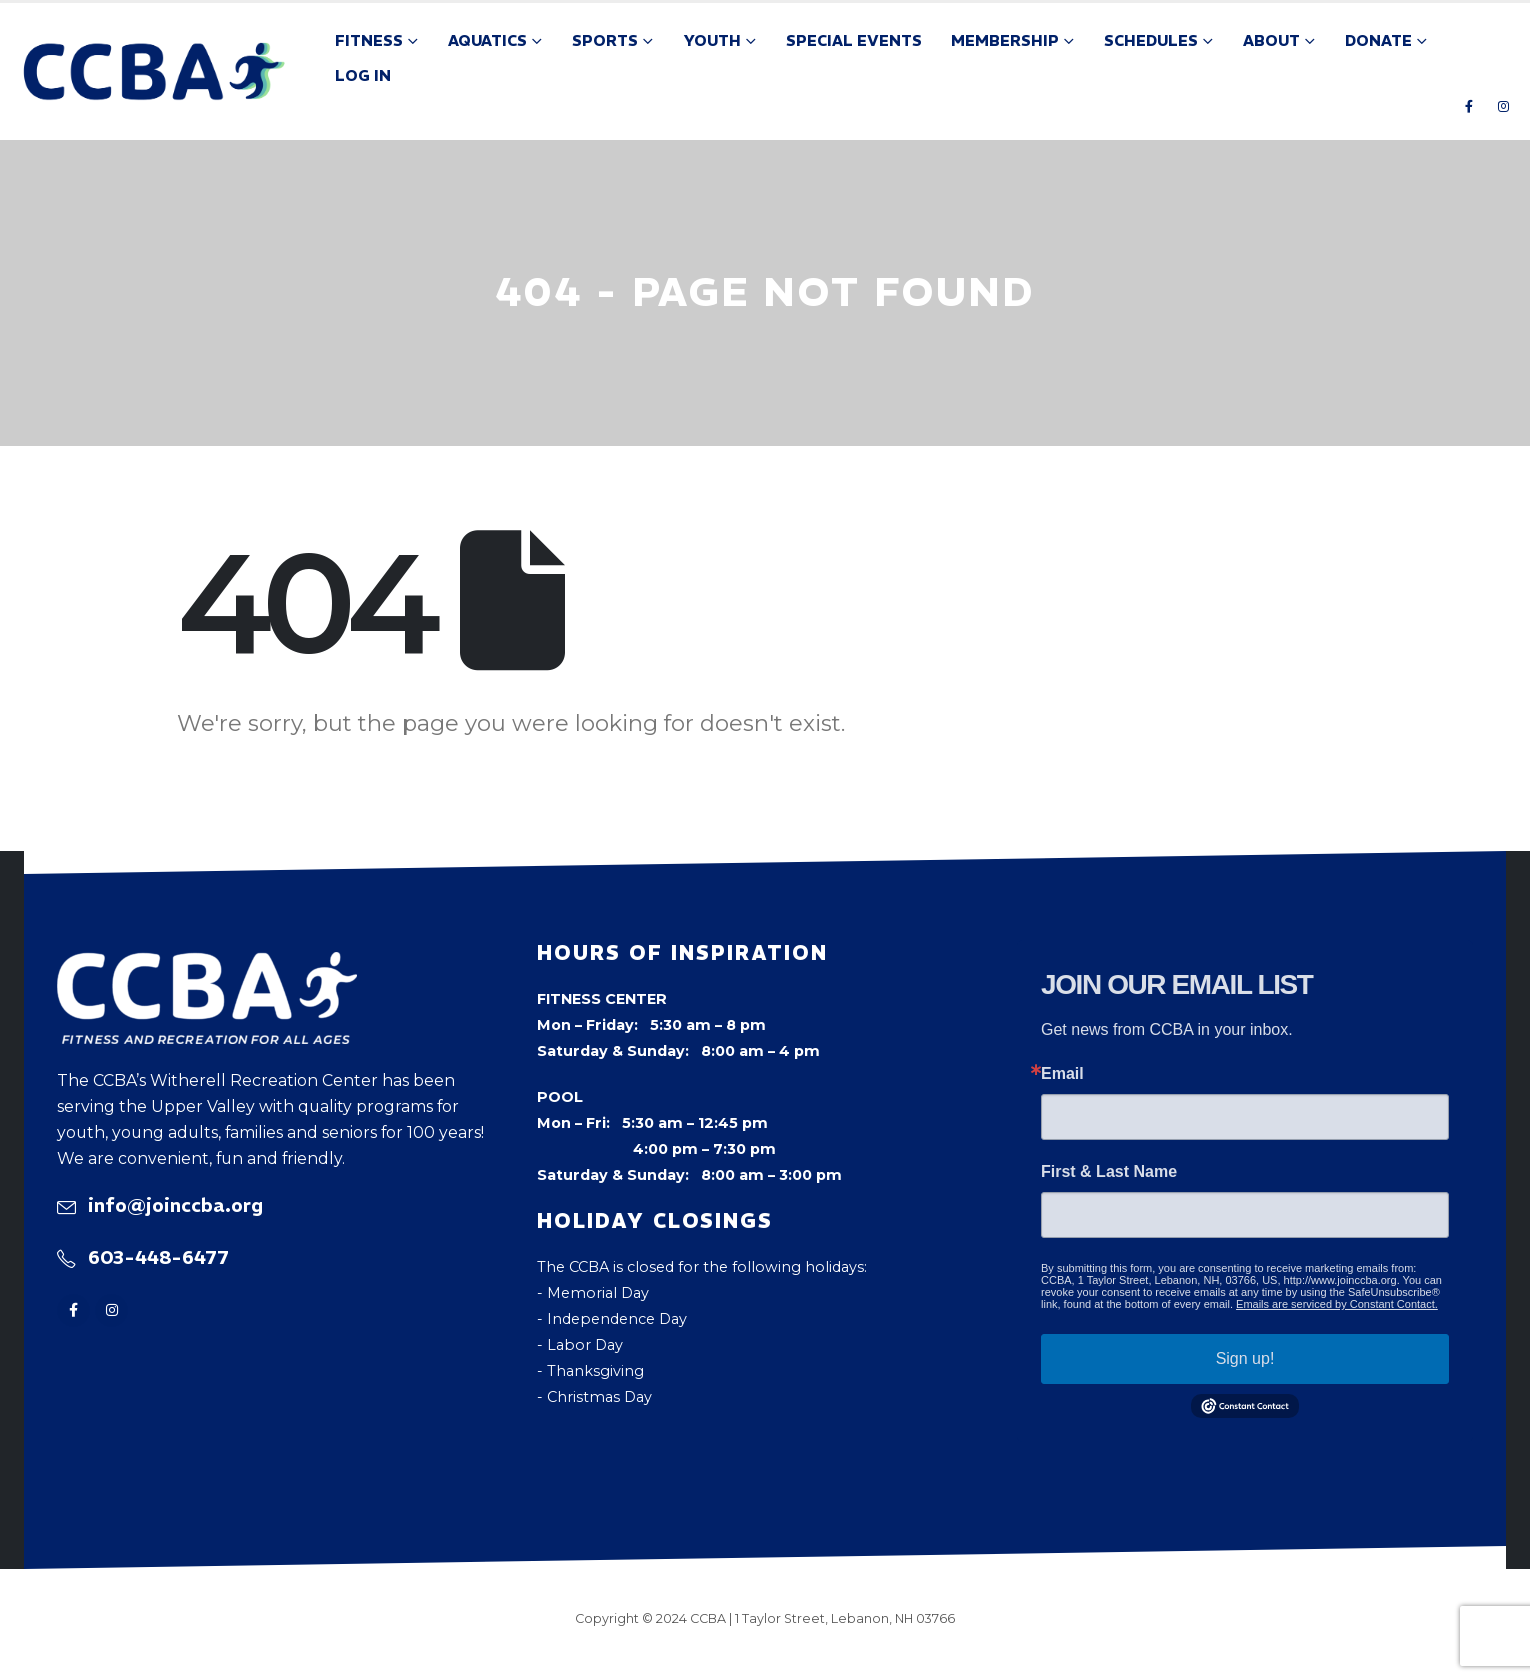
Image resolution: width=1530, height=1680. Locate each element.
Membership (1005, 40)
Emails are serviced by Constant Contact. (1337, 1304)
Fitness (369, 40)
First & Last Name (1109, 1172)
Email (1062, 1074)
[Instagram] (1503, 106)
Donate (1378, 40)
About (1271, 40)
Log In (363, 75)
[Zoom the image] (207, 965)
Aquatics (487, 40)
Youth (712, 40)
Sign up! (1245, 1358)
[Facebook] (1469, 106)
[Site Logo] (154, 71)
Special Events (854, 40)
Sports (605, 40)
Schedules (1151, 40)
